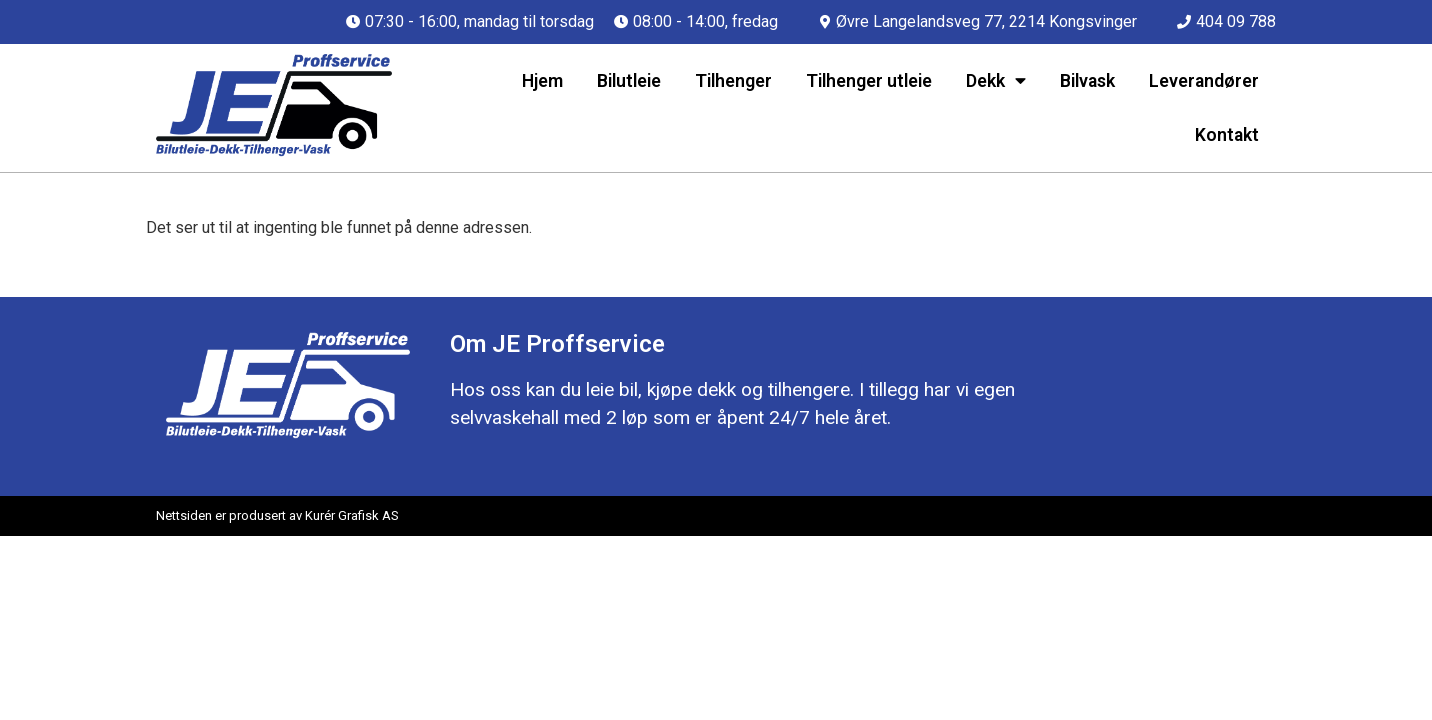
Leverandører (1204, 81)
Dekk (996, 81)
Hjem (542, 81)
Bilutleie (629, 81)
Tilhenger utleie (869, 81)
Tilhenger (733, 81)
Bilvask (1087, 81)
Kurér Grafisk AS (352, 515)
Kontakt (1227, 135)
